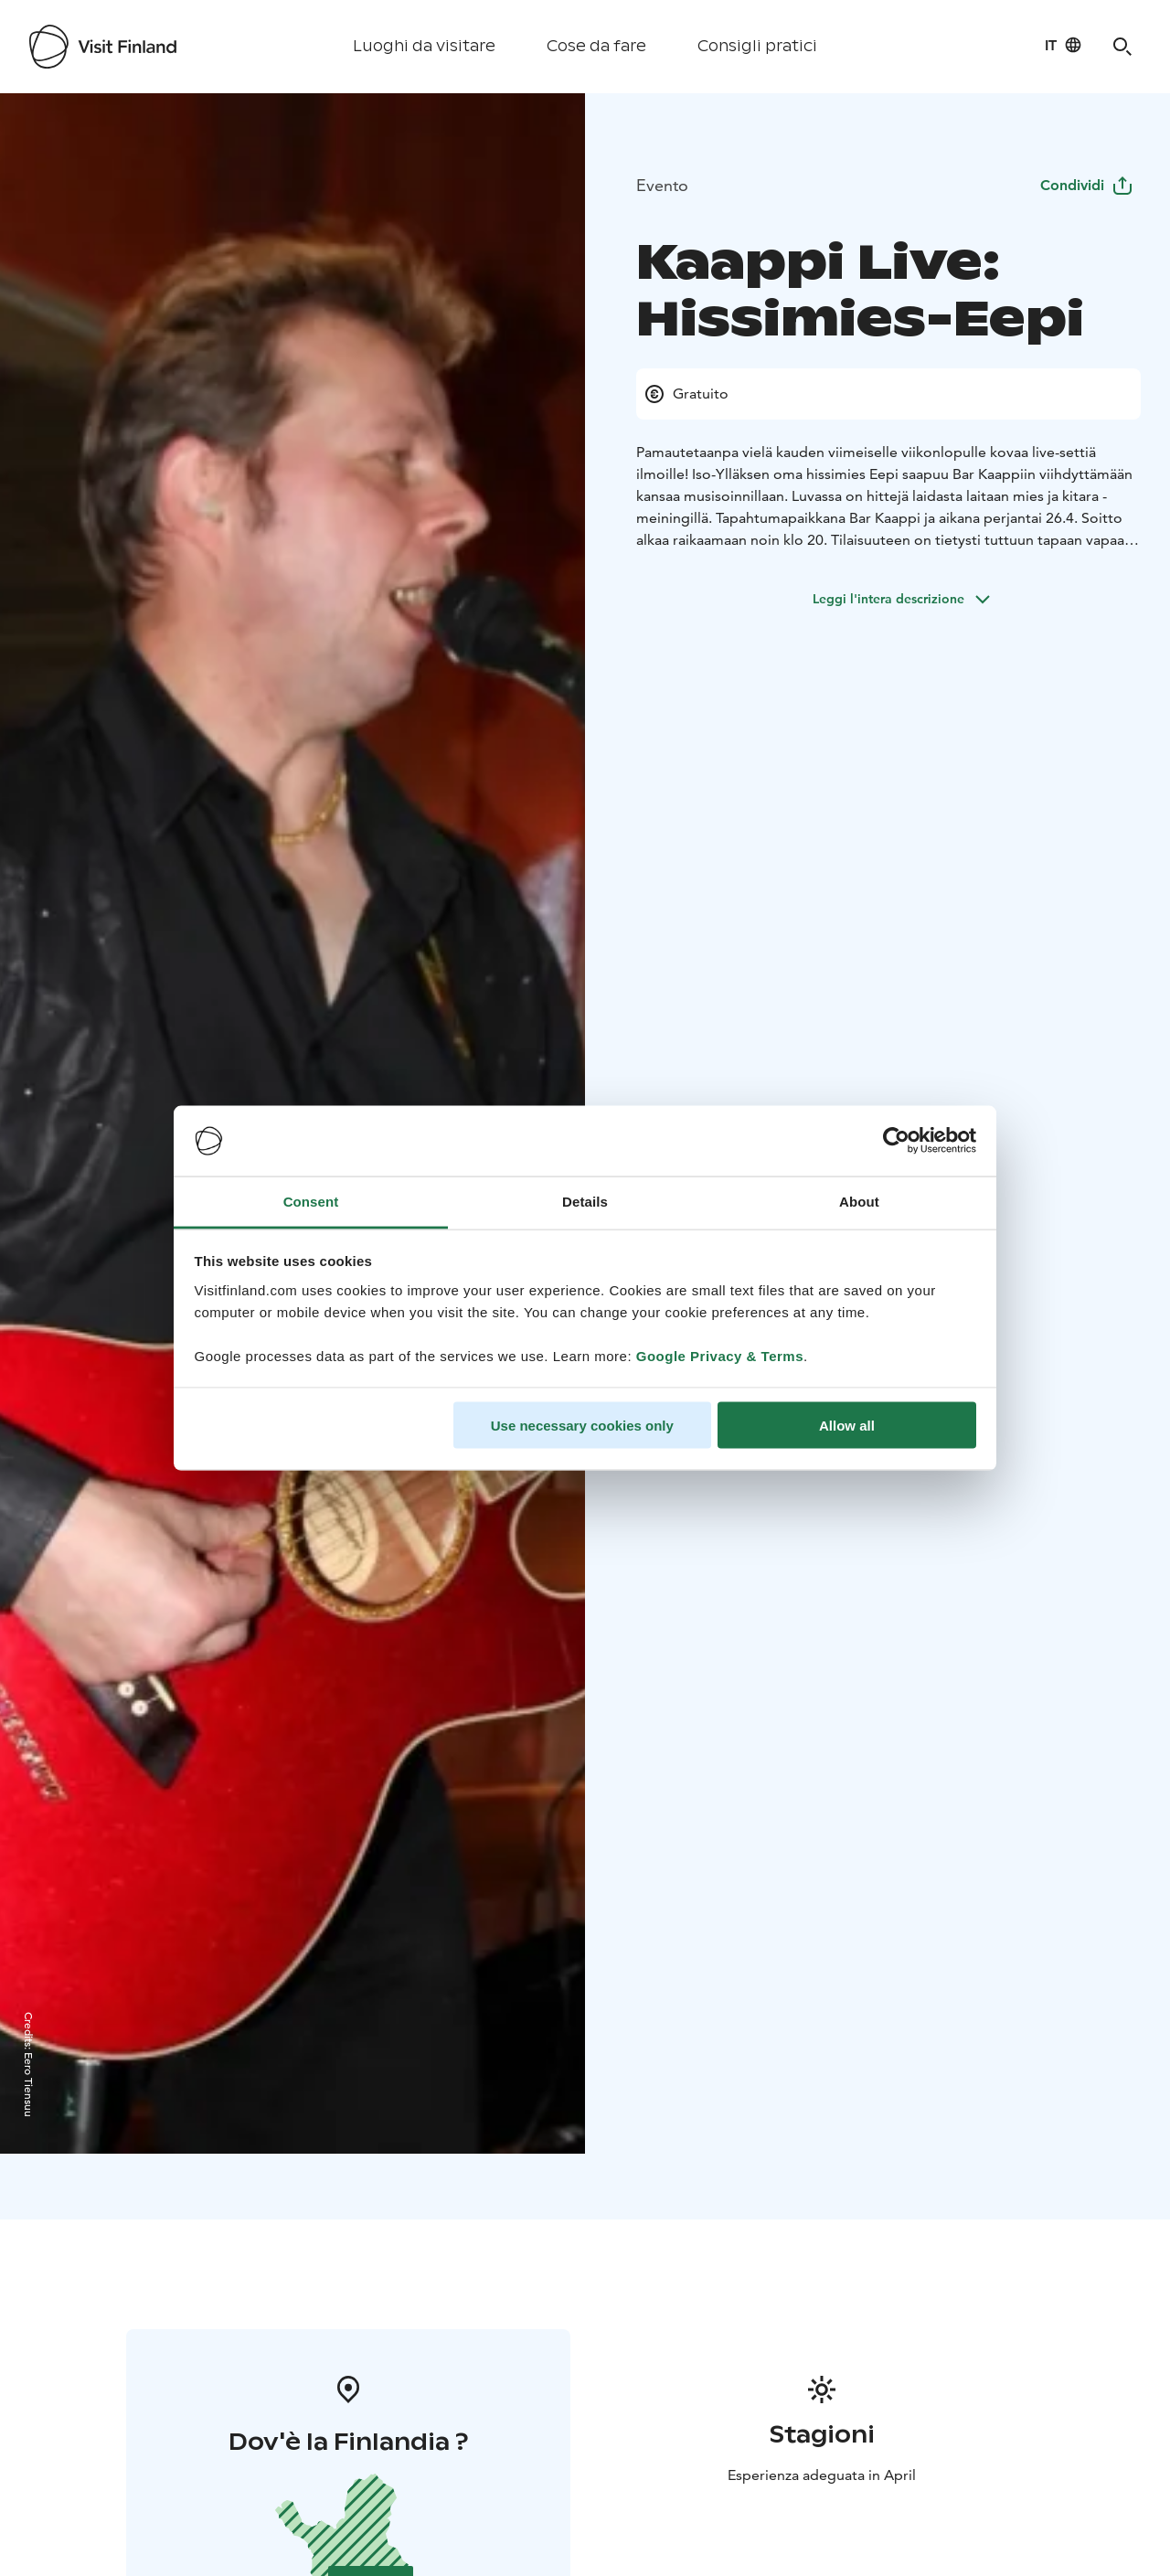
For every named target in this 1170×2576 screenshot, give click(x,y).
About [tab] (859, 1200)
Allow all (847, 1425)
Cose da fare (596, 46)
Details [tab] (585, 1200)
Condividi (1086, 185)
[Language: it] (1063, 44)
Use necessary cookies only (582, 1425)
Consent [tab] (311, 1200)
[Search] (1122, 46)
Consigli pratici (757, 46)
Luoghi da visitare (424, 46)
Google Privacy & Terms (719, 1355)
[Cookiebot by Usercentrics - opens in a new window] (896, 1141)
